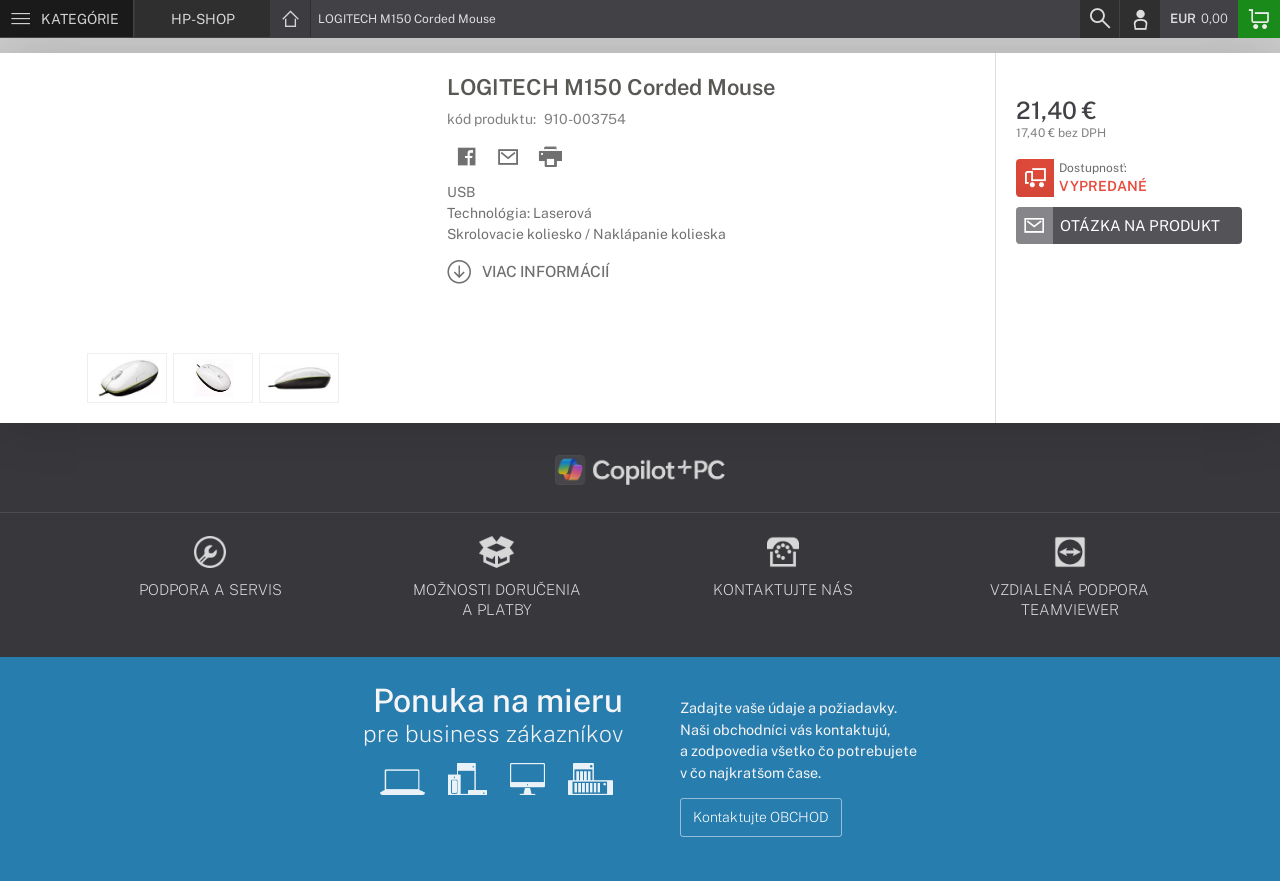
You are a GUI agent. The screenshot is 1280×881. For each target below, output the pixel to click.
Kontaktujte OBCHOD (761, 817)
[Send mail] (508, 157)
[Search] (1099, 19)
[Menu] (66, 19)
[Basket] (1259, 19)
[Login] (1140, 19)
